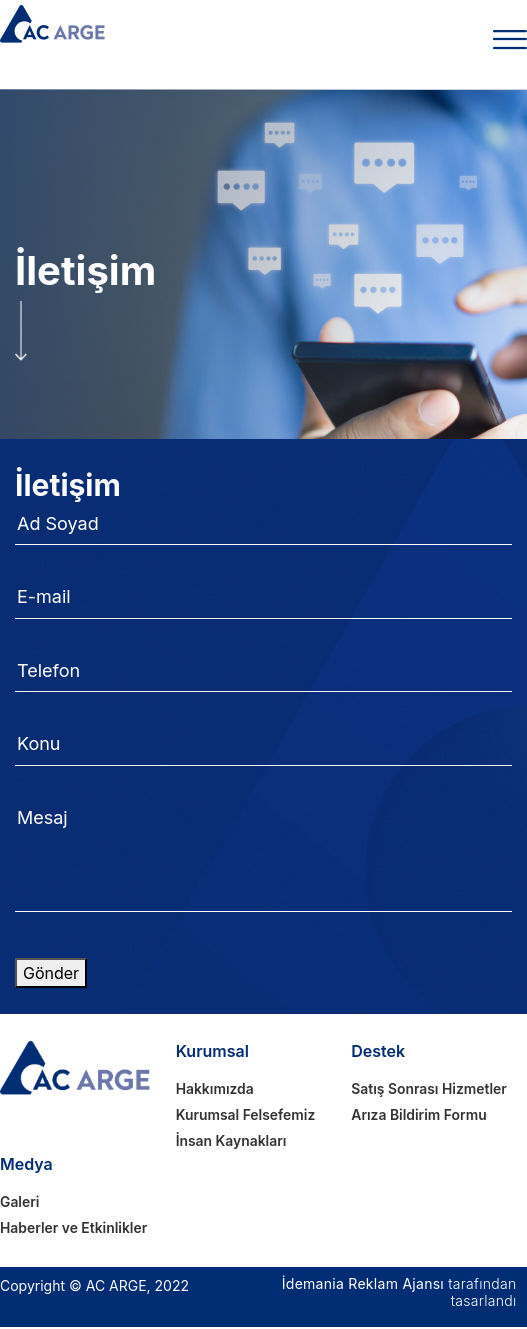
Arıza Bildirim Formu (419, 1115)
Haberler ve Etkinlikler (74, 1229)
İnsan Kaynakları (232, 1142)
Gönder (51, 973)
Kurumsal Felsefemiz (246, 1115)
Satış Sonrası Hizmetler (429, 1089)
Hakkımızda (215, 1089)
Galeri (20, 1203)
